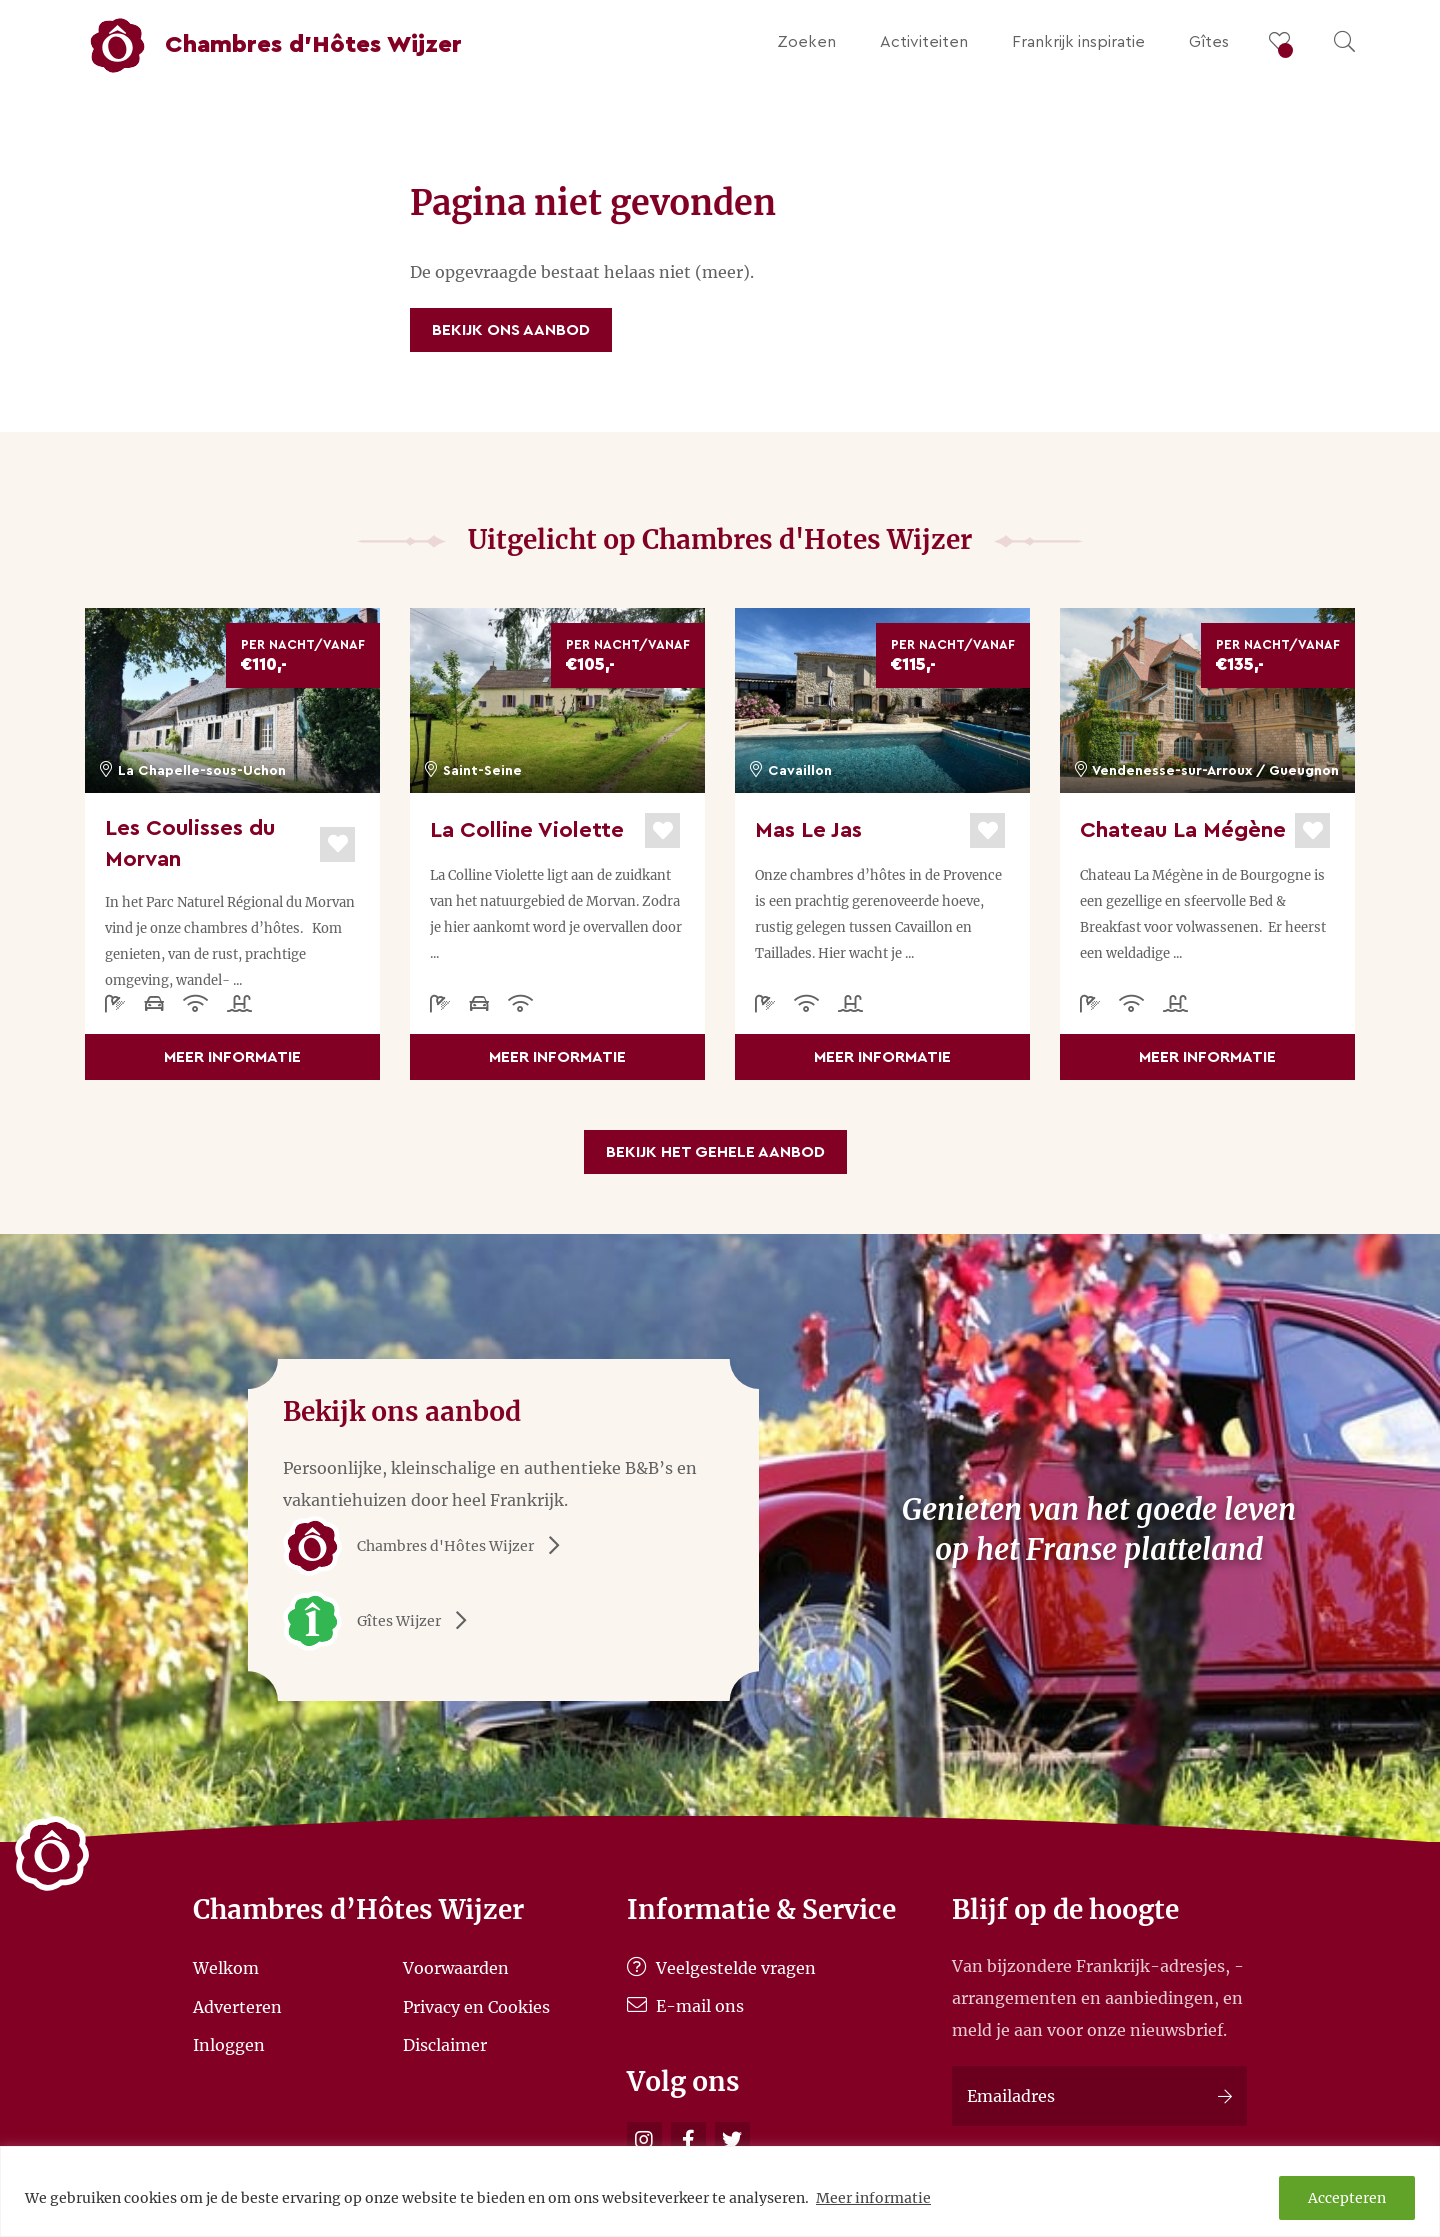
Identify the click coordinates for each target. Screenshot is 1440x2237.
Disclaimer (445, 2045)
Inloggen (229, 2045)
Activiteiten (924, 42)
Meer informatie (873, 2198)
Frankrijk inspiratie (1078, 42)
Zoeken (806, 42)
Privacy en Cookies (476, 2006)
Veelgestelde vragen (721, 1968)
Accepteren (1347, 2198)
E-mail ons (685, 2006)
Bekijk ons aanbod (511, 330)
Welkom (226, 1968)
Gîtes (1209, 42)
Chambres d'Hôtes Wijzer (428, 1546)
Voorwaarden (456, 1968)
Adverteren (237, 2006)
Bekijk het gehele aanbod (715, 1152)
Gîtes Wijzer (382, 1621)
